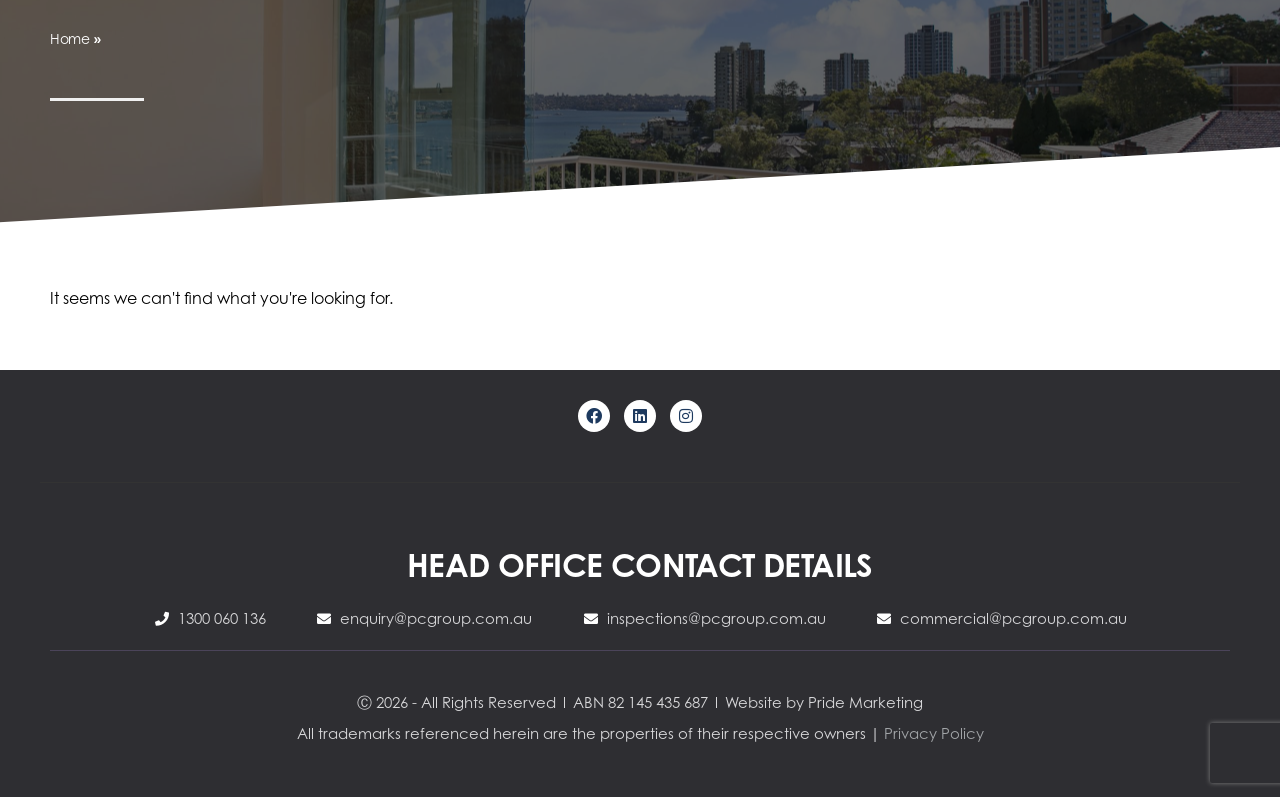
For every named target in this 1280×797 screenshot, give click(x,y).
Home (70, 38)
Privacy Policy (934, 733)
